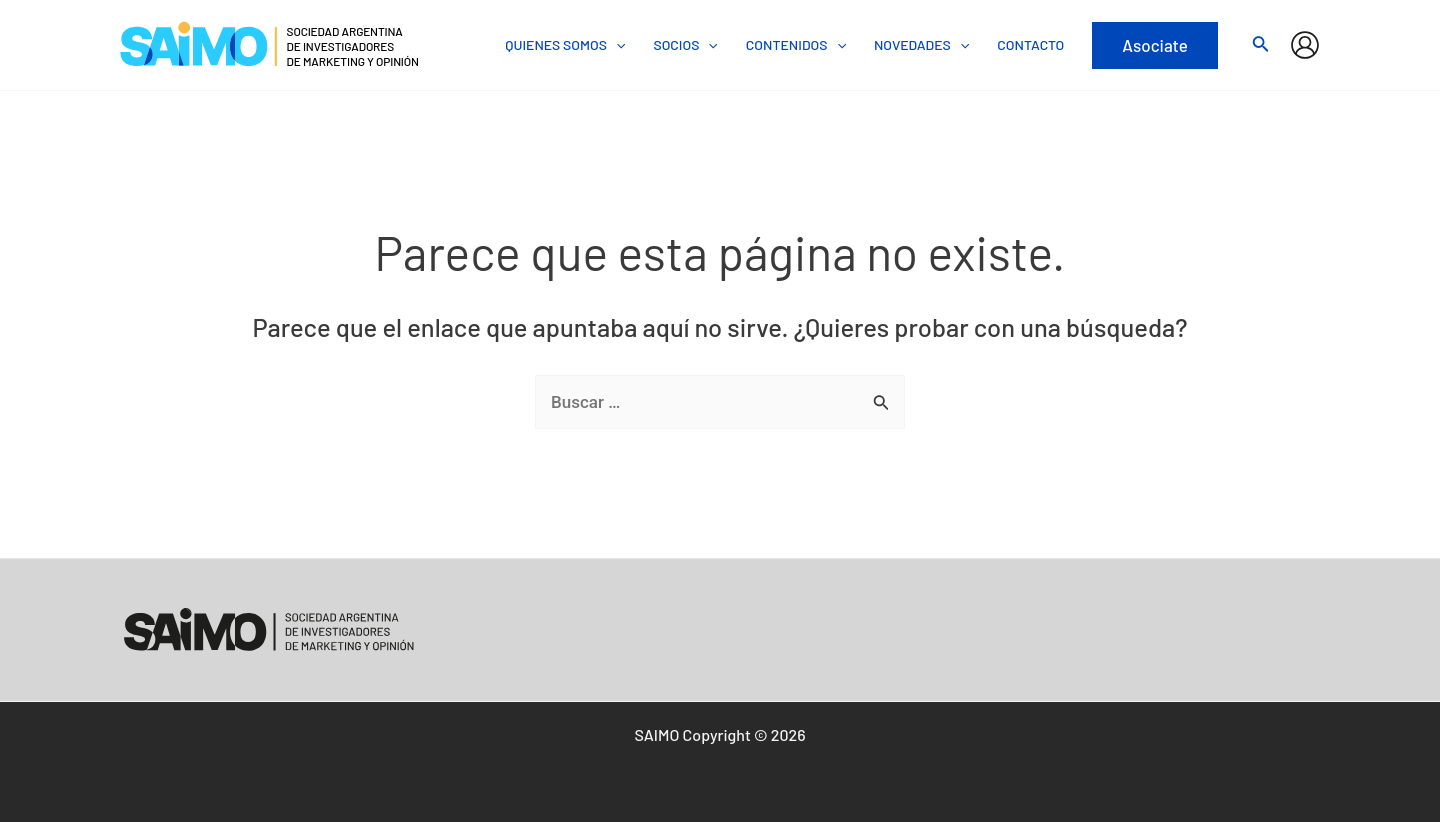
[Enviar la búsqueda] (881, 403)
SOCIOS (685, 45)
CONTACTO (1030, 44)
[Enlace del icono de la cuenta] (1305, 45)
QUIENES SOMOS (565, 45)
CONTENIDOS (796, 45)
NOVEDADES (921, 45)
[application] (616, 45)
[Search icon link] (1261, 47)
